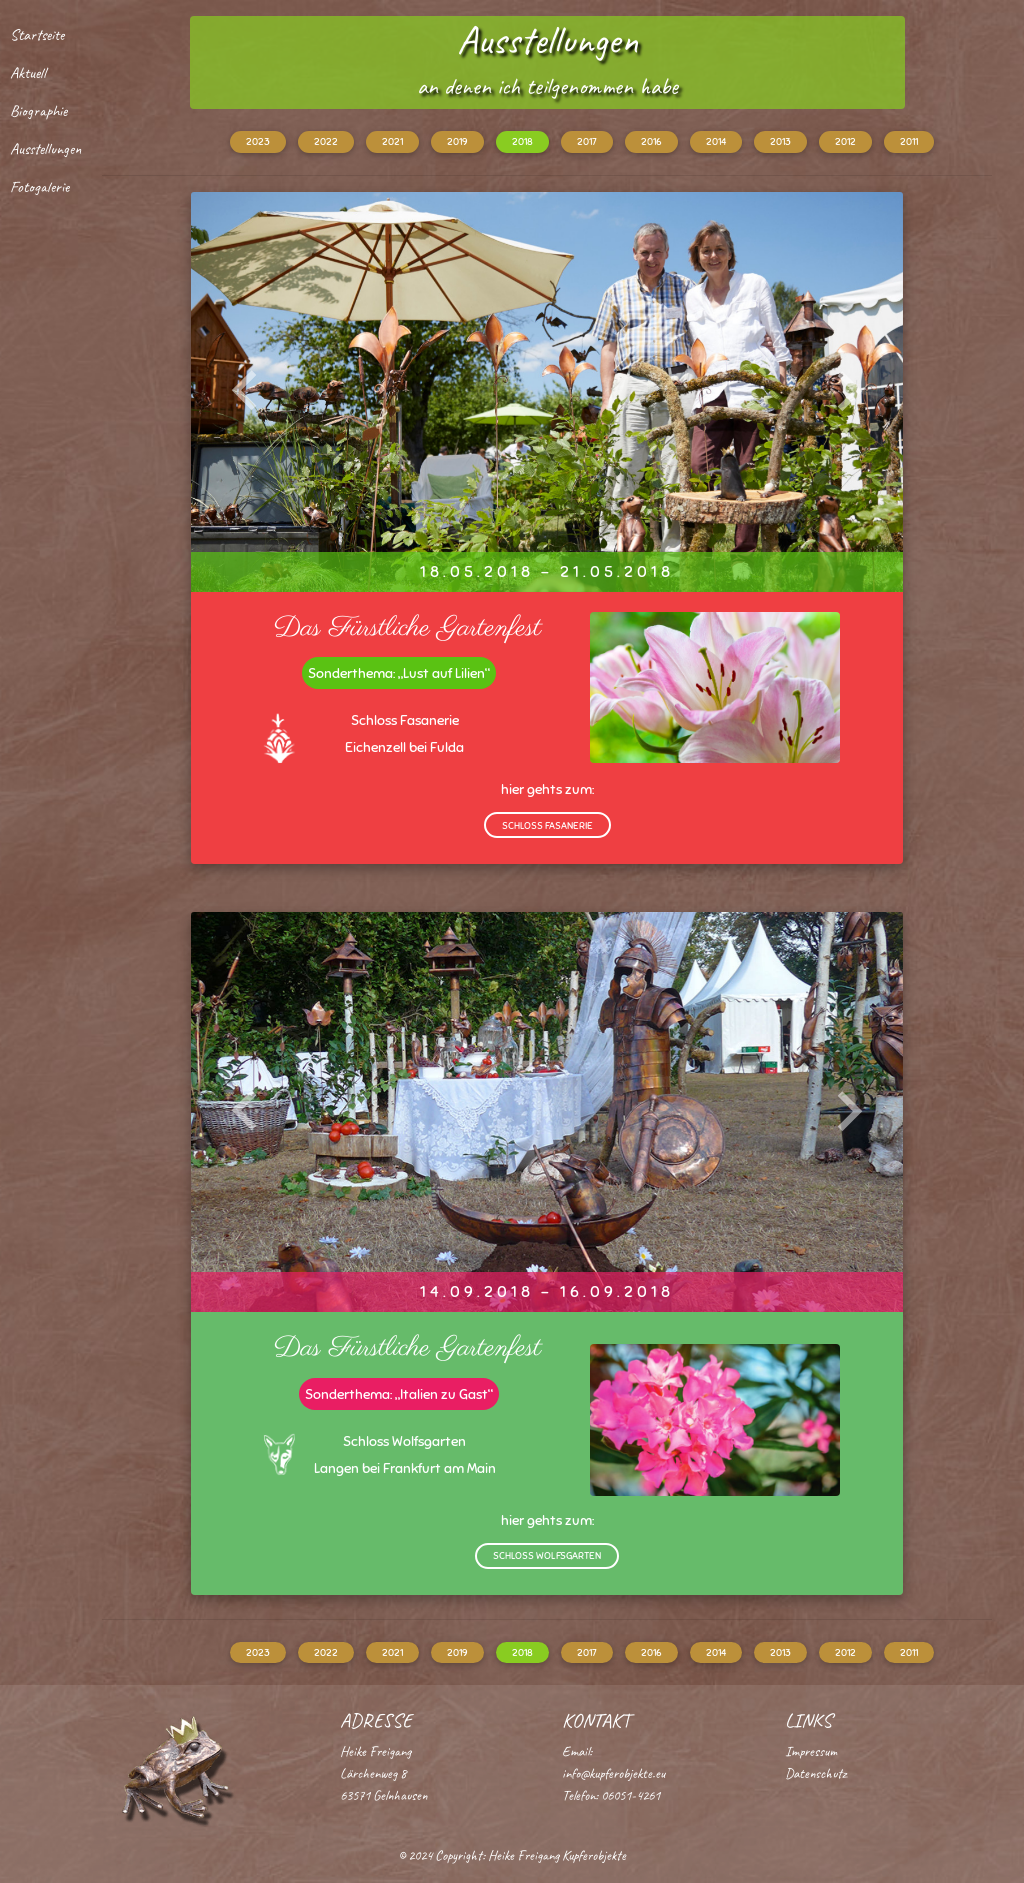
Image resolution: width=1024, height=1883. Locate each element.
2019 (457, 141)
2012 (845, 141)
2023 (258, 141)
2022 (326, 141)
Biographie (34, 108)
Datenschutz (816, 1773)
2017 (587, 141)
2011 (909, 141)
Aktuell (24, 70)
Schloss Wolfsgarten (547, 1555)
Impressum (811, 1751)
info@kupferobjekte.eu (613, 1773)
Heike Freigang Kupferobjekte (557, 1855)
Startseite (33, 32)
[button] (244, 392)
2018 (522, 141)
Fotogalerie (35, 184)
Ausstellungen (41, 146)
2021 (392, 141)
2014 (716, 141)
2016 (651, 141)
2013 (780, 141)
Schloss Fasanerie (547, 825)
